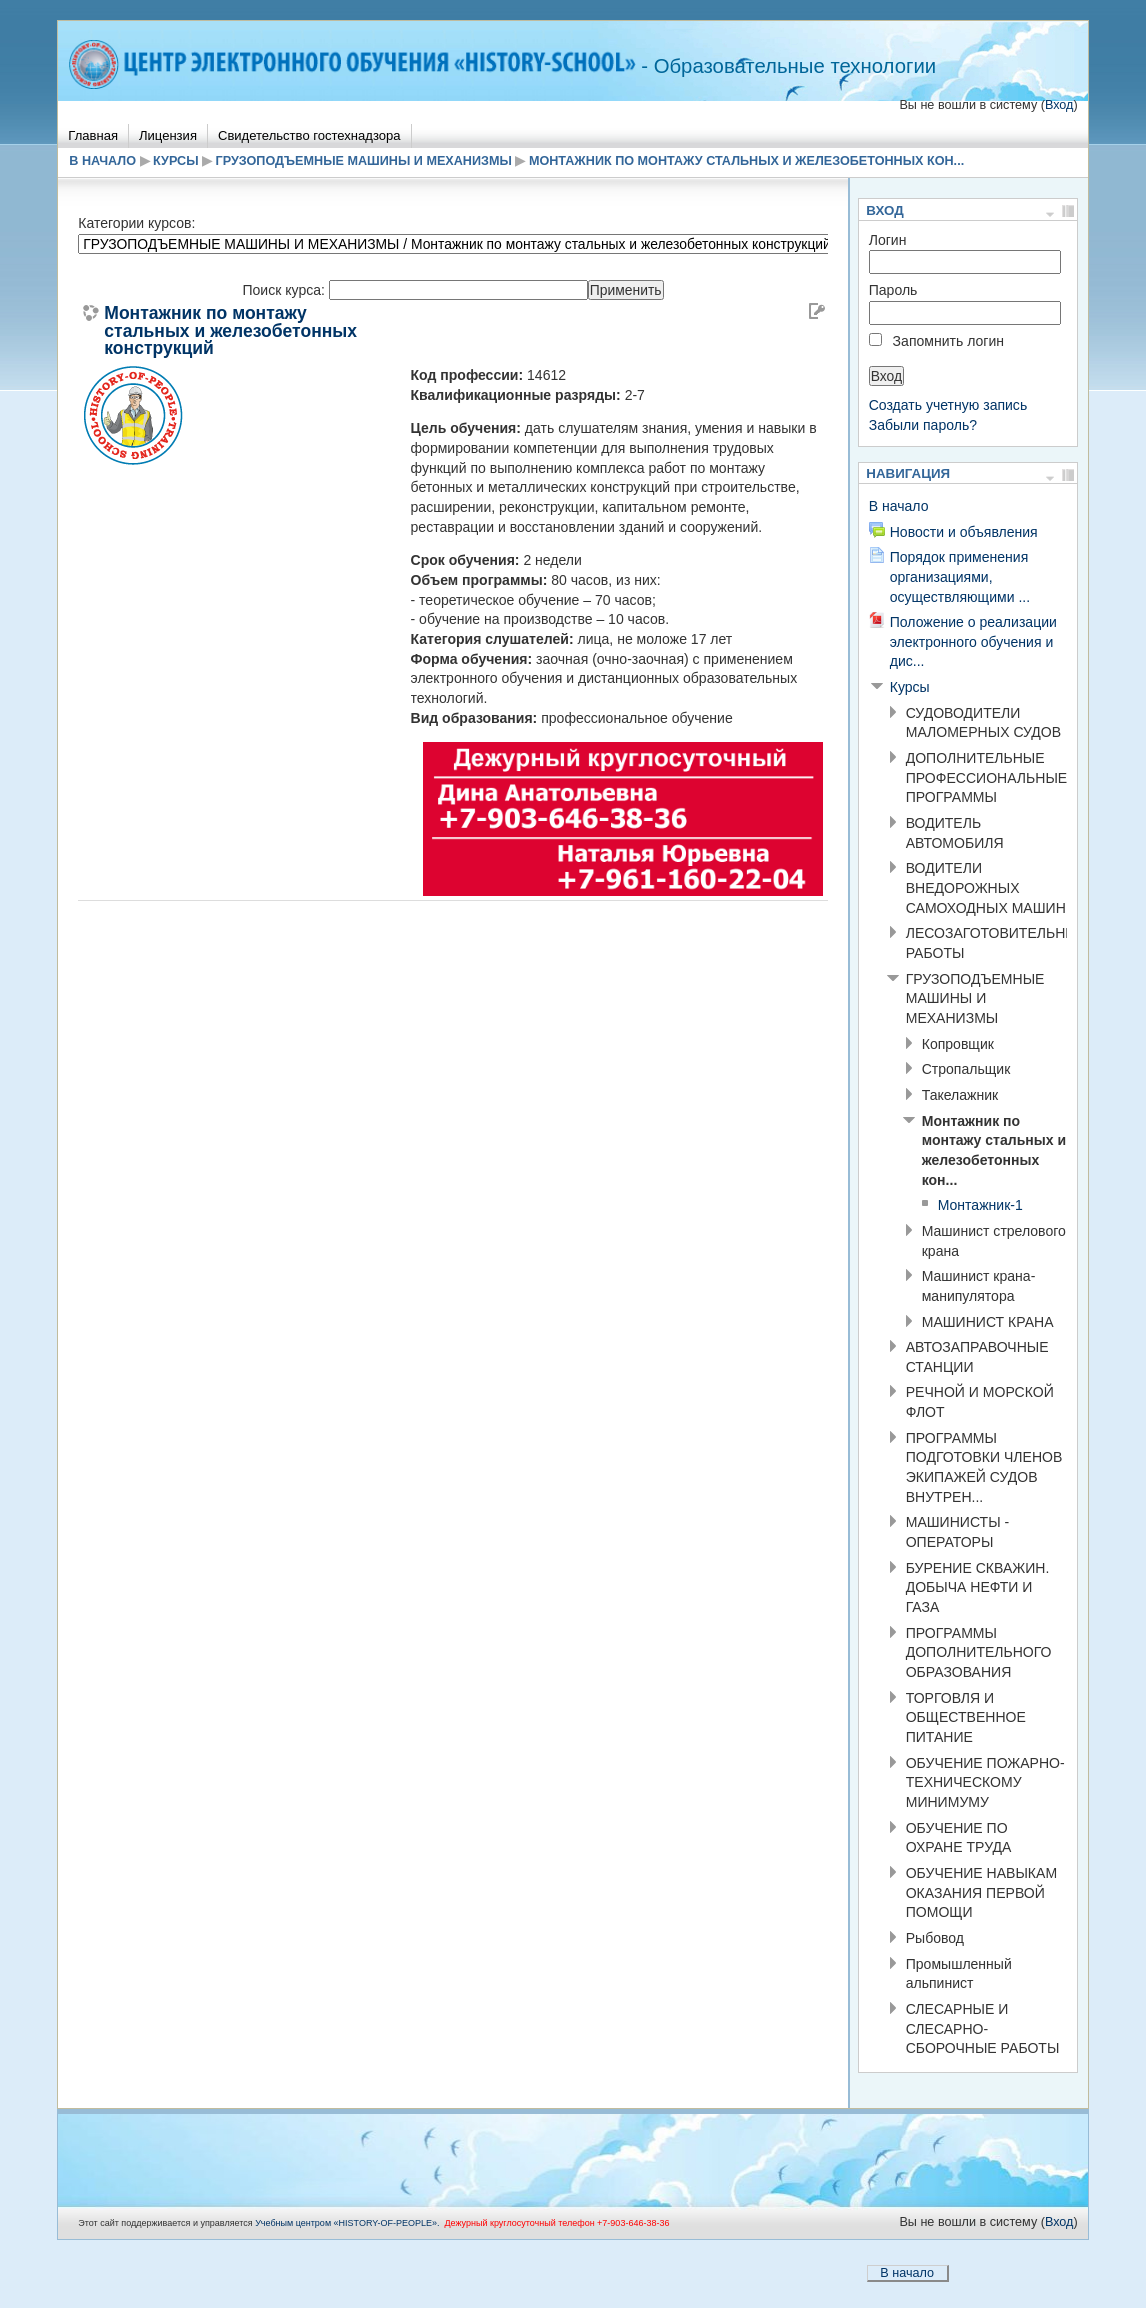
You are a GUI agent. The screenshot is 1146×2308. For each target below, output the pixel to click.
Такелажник (960, 1095)
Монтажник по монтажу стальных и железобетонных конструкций (230, 331)
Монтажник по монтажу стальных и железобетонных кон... (746, 161)
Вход (1059, 105)
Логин (888, 240)
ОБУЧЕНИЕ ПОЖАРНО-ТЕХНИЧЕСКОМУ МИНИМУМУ (985, 1782)
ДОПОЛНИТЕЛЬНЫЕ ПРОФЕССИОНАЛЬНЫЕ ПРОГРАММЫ (986, 777)
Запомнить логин (948, 341)
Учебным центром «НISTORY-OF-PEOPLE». (347, 2223)
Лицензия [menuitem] (168, 135)
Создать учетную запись (948, 405)
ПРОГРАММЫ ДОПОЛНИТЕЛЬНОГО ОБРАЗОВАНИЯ (979, 1652)
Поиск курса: (285, 290)
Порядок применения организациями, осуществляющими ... (960, 576)
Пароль (893, 290)
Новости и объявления (964, 532)
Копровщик (958, 1044)
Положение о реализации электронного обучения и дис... (973, 641)
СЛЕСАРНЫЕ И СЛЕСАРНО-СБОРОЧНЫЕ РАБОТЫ (983, 2028)
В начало (102, 161)
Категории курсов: (136, 223)
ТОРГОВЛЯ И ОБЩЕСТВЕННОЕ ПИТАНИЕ (966, 1717)
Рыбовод (935, 1938)
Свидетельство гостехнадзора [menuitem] (309, 135)
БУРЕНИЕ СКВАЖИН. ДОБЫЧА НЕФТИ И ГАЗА (978, 1587)
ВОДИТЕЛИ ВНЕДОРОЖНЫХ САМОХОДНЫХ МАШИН (986, 887)
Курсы (175, 161)
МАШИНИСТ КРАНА (988, 1322)
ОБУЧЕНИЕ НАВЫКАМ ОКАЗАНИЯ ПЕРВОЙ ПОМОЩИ (981, 1892)
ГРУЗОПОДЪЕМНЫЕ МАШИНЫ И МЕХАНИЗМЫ (364, 161)
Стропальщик (966, 1069)
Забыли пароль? (923, 425)
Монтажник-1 (980, 1205)
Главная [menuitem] (93, 135)
